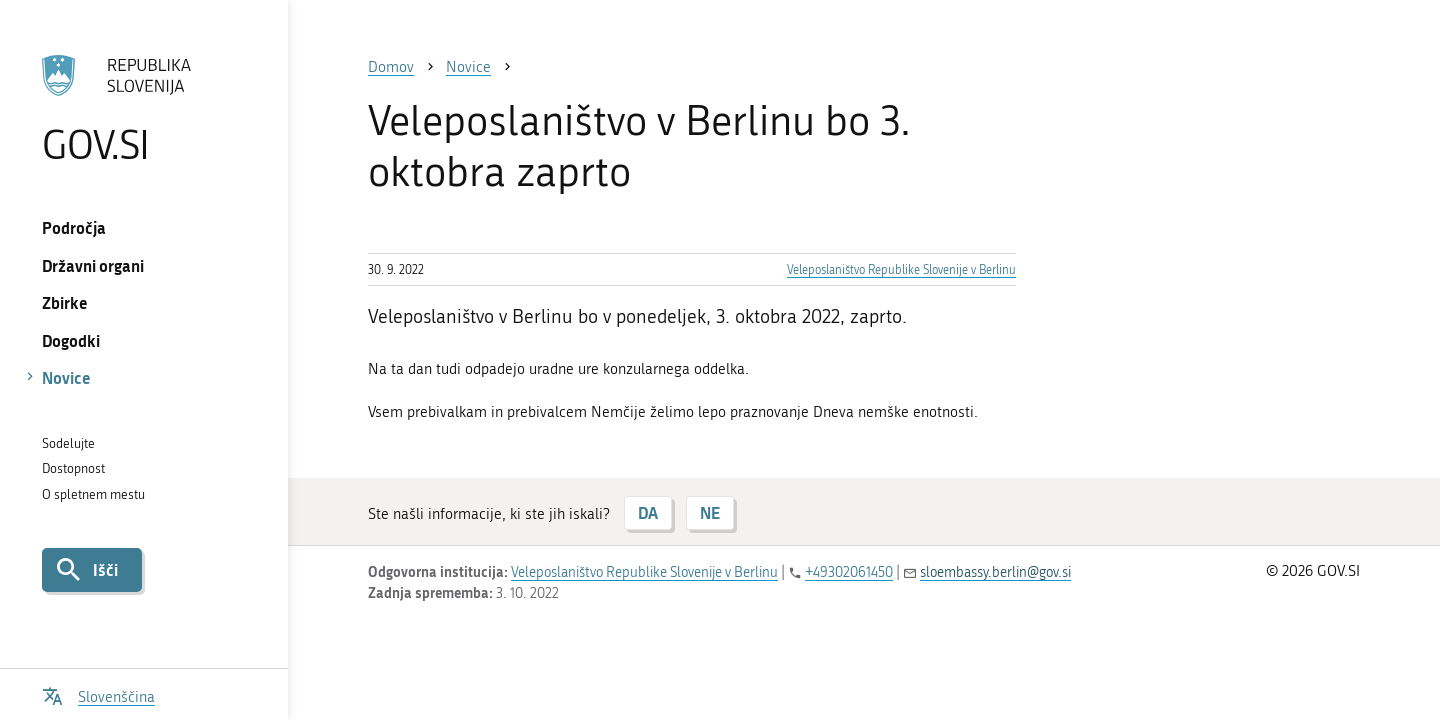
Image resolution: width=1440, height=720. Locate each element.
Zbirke (65, 302)
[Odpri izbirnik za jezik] (98, 694)
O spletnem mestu (93, 494)
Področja (74, 227)
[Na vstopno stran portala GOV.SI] (143, 109)
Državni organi (93, 265)
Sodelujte (68, 443)
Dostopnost (73, 468)
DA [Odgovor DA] (648, 512)
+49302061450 (849, 572)
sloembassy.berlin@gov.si (995, 572)
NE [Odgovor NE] (710, 512)
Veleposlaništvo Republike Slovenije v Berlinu (901, 270)
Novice (66, 377)
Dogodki (71, 340)
